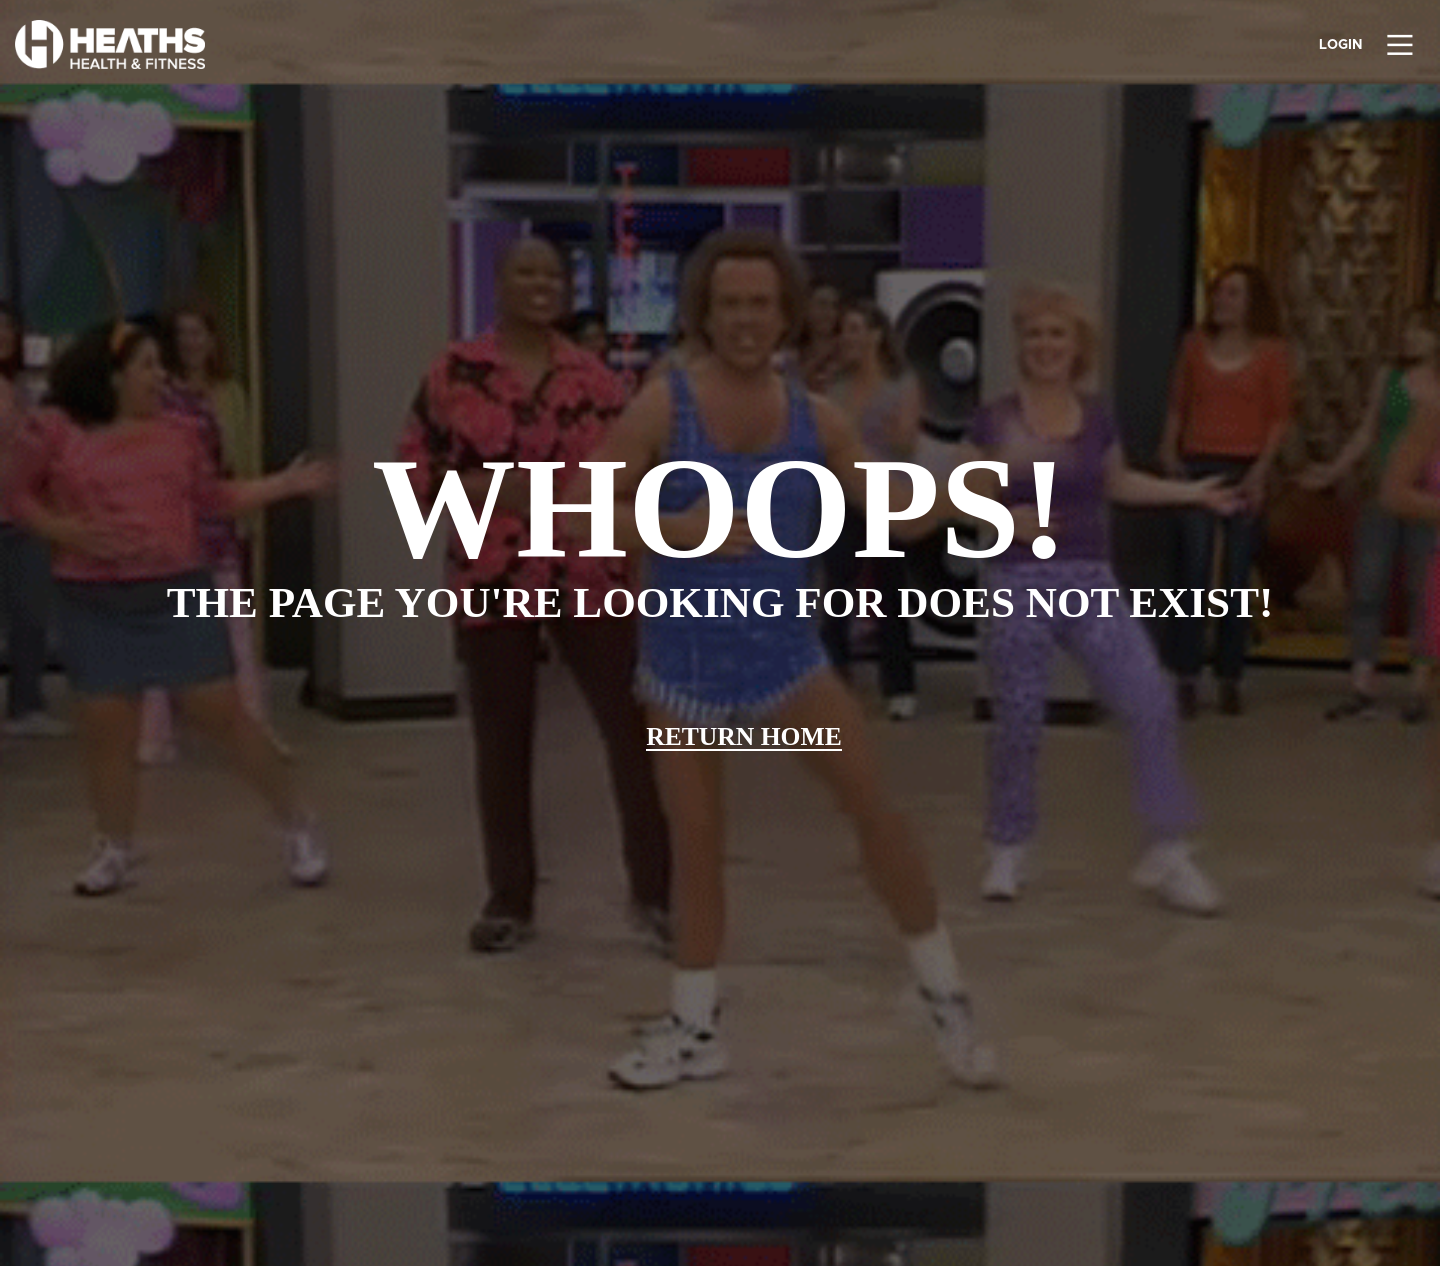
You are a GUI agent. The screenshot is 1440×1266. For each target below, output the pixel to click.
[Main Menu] (1402, 47)
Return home (744, 736)
